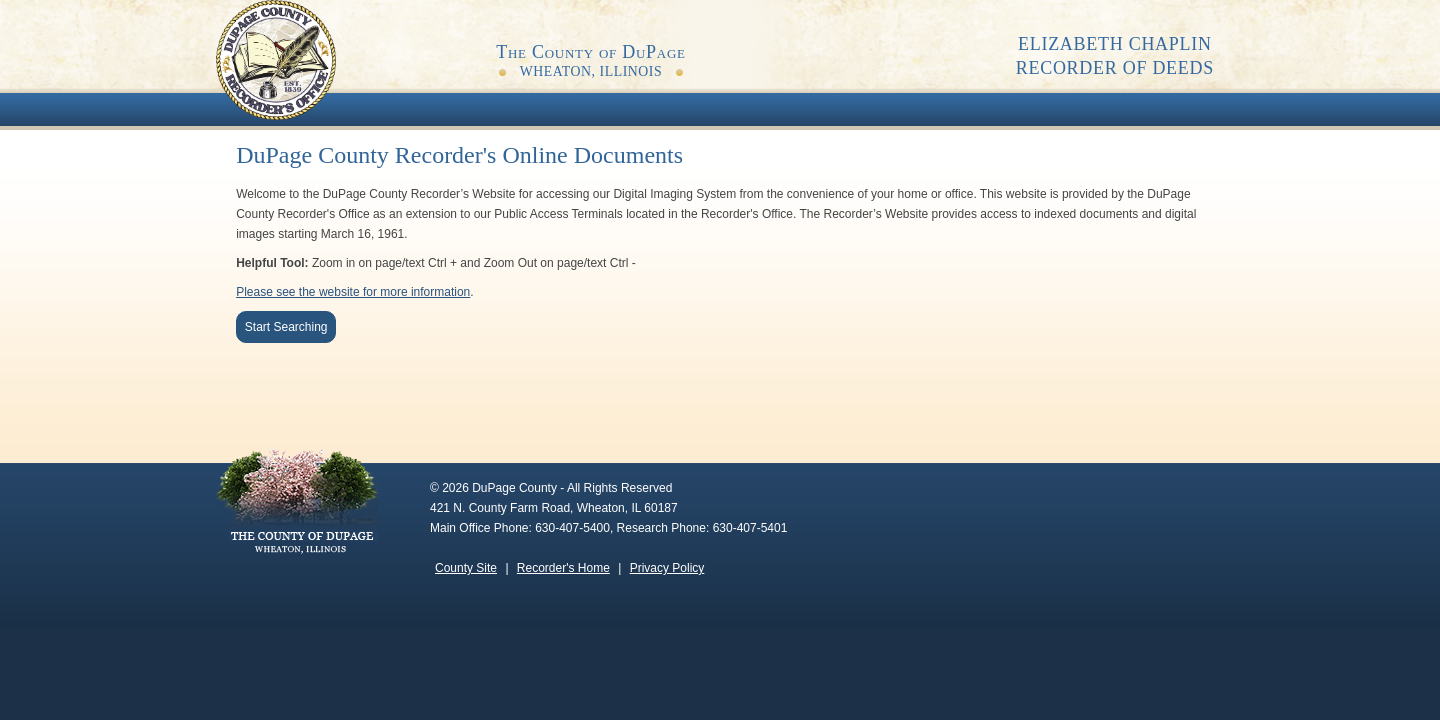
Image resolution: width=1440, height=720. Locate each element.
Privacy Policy (667, 568)
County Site (466, 568)
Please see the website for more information (353, 292)
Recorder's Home (563, 568)
